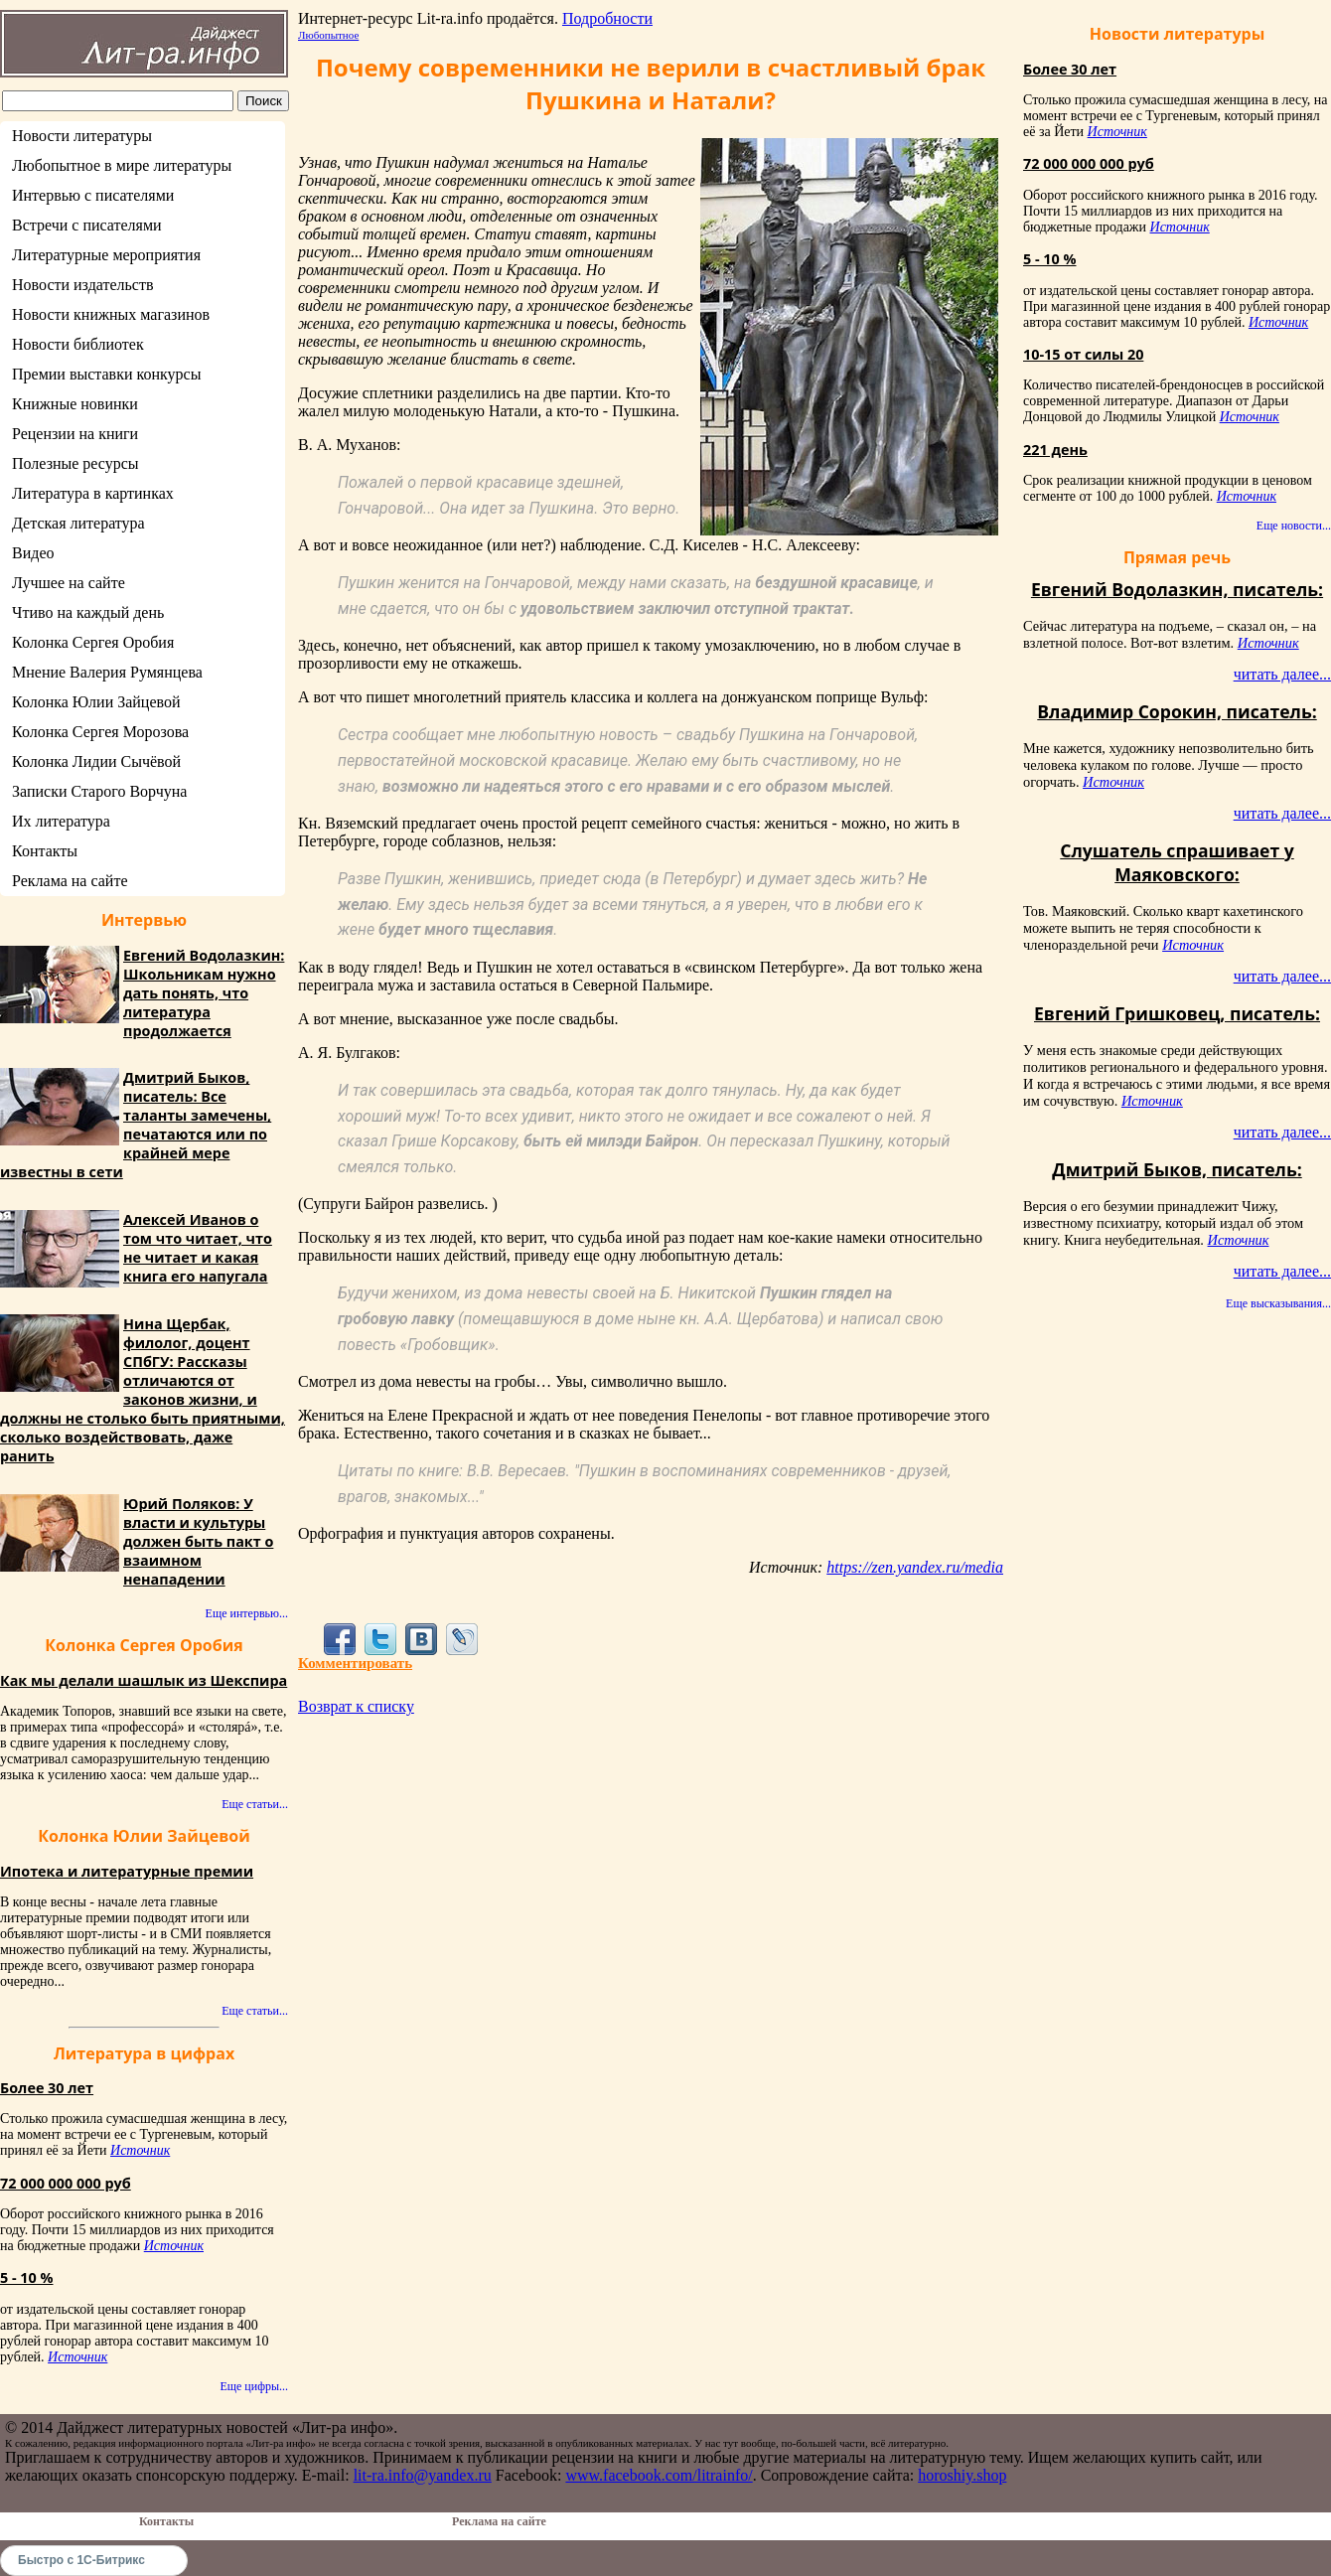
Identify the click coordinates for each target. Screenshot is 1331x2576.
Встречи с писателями (87, 225)
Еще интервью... (247, 1613)
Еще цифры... (254, 2386)
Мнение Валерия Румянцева (107, 672)
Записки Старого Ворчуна (99, 791)
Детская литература (78, 523)
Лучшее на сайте (68, 582)
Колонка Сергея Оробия (93, 642)
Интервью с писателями (93, 195)
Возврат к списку (356, 1706)
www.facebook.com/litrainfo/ (658, 2475)
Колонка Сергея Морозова (100, 731)
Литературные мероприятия (106, 254)
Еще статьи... (255, 1804)
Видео (33, 552)
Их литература (61, 821)
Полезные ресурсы (75, 463)
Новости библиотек (78, 344)
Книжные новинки (75, 403)
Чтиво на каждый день (88, 612)
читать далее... (1282, 674)
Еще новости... (1294, 525)
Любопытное (328, 35)
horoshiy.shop (962, 2475)
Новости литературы (82, 135)
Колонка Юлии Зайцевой (96, 701)
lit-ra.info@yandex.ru (423, 2475)
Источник (140, 2150)
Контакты (44, 850)
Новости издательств (83, 284)
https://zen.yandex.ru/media (914, 1567)
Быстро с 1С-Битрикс (81, 2560)
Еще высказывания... (1278, 1303)
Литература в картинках (93, 493)
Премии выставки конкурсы (106, 374)
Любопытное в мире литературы (121, 165)
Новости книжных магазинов (111, 314)
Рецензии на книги (75, 433)
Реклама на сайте (69, 880)
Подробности (607, 18)
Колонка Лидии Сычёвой (96, 761)
